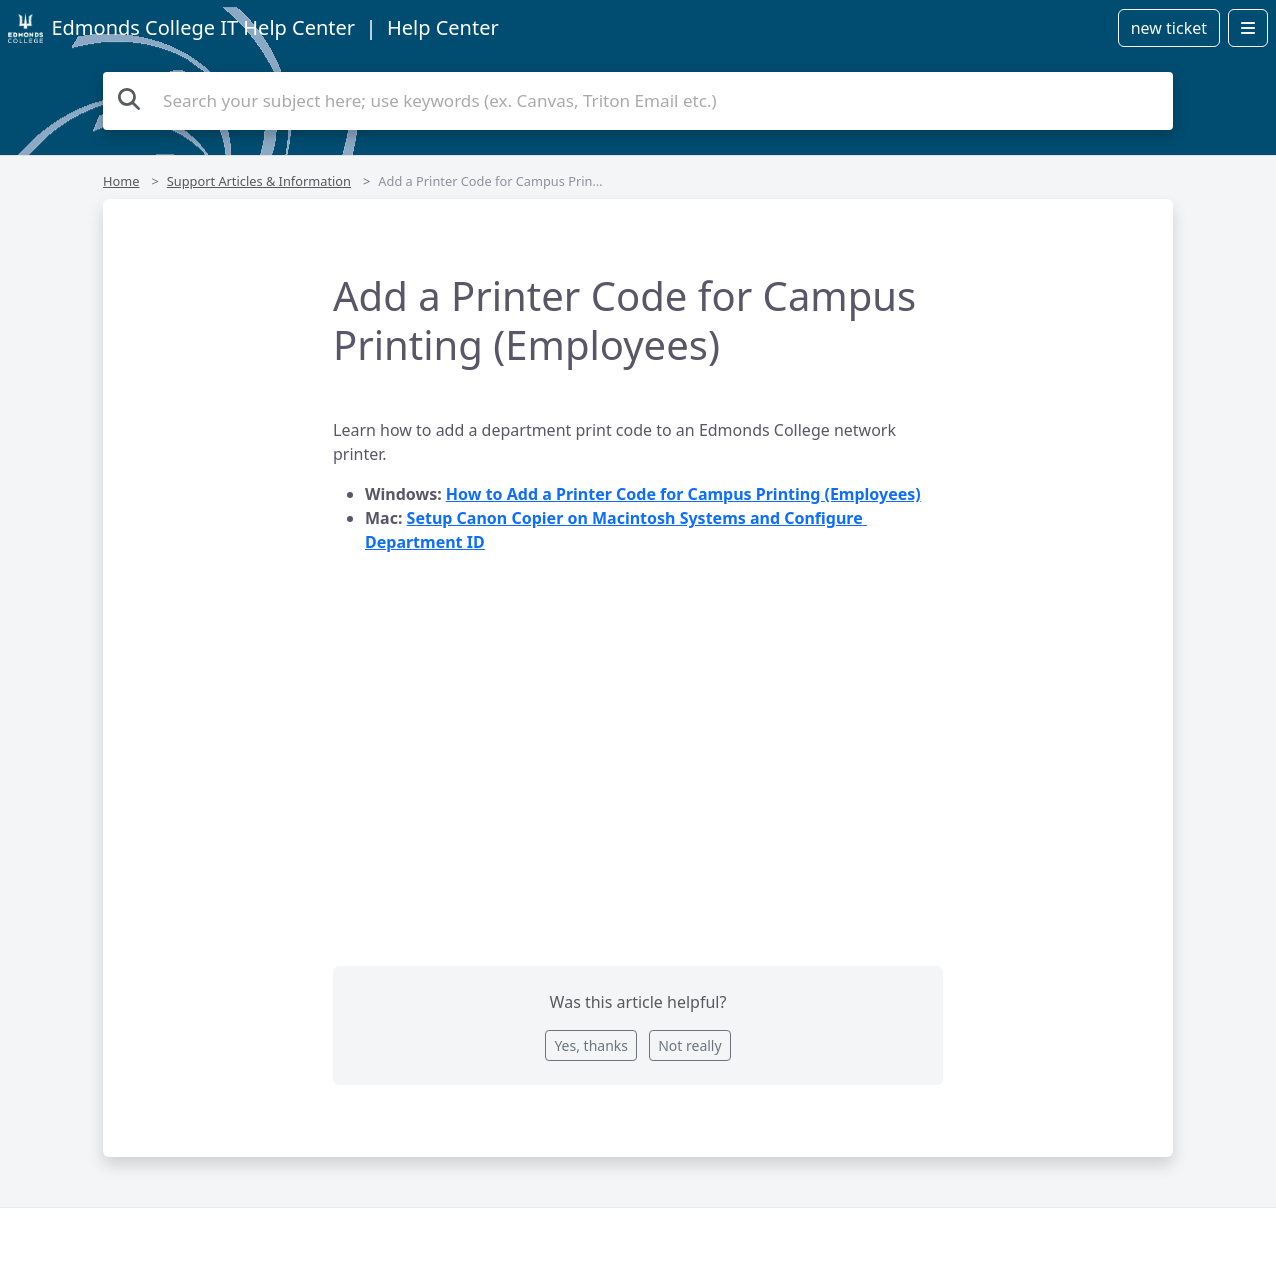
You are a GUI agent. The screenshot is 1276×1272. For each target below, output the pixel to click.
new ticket (1169, 28)
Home (121, 181)
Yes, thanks (591, 1045)
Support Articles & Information (259, 181)
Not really (689, 1045)
